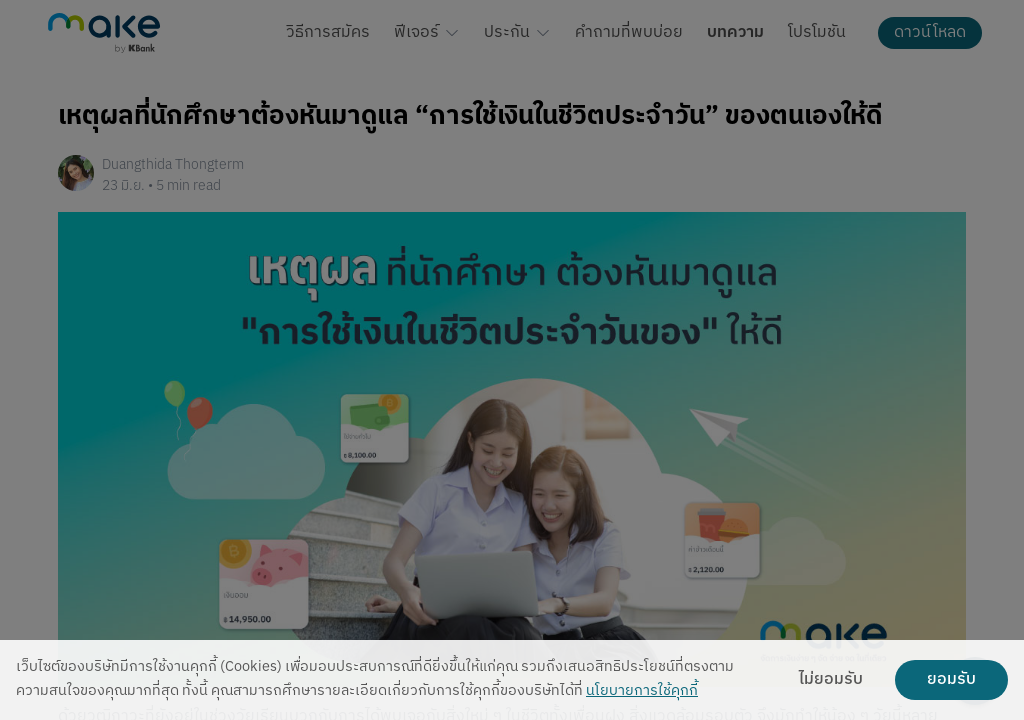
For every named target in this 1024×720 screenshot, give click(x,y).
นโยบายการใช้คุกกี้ (642, 691)
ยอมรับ (951, 680)
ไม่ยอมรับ (831, 680)
